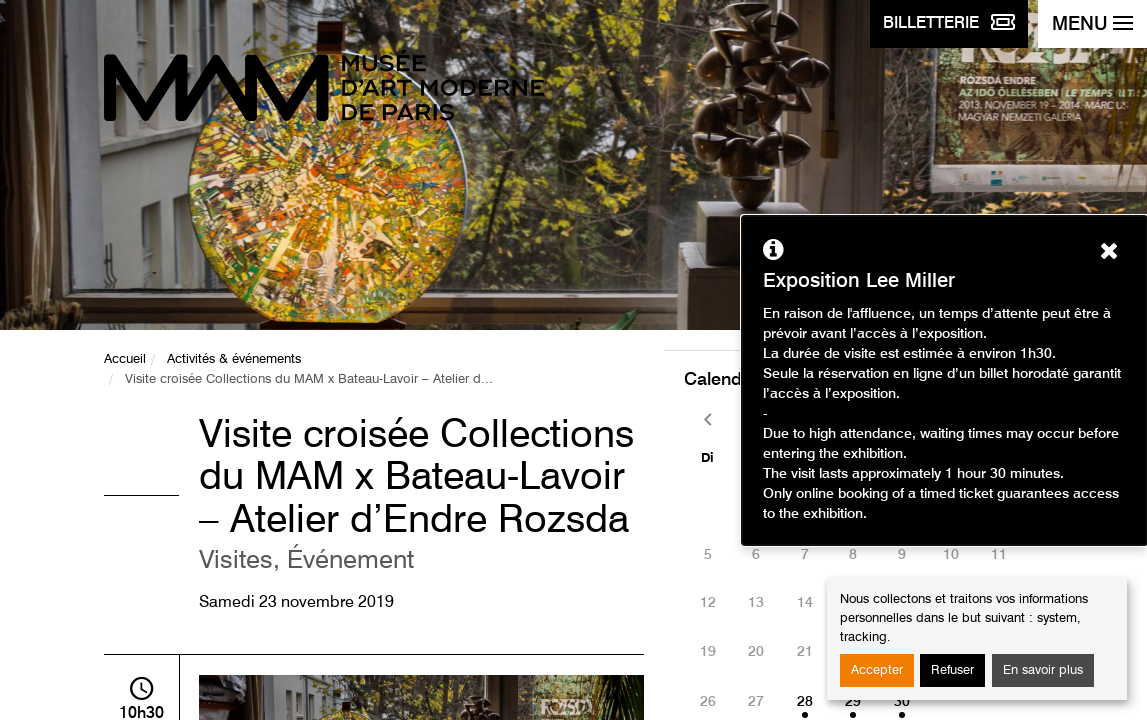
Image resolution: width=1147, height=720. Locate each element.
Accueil (125, 359)
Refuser (952, 670)
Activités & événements (234, 359)
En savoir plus (1043, 670)
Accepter (877, 670)
